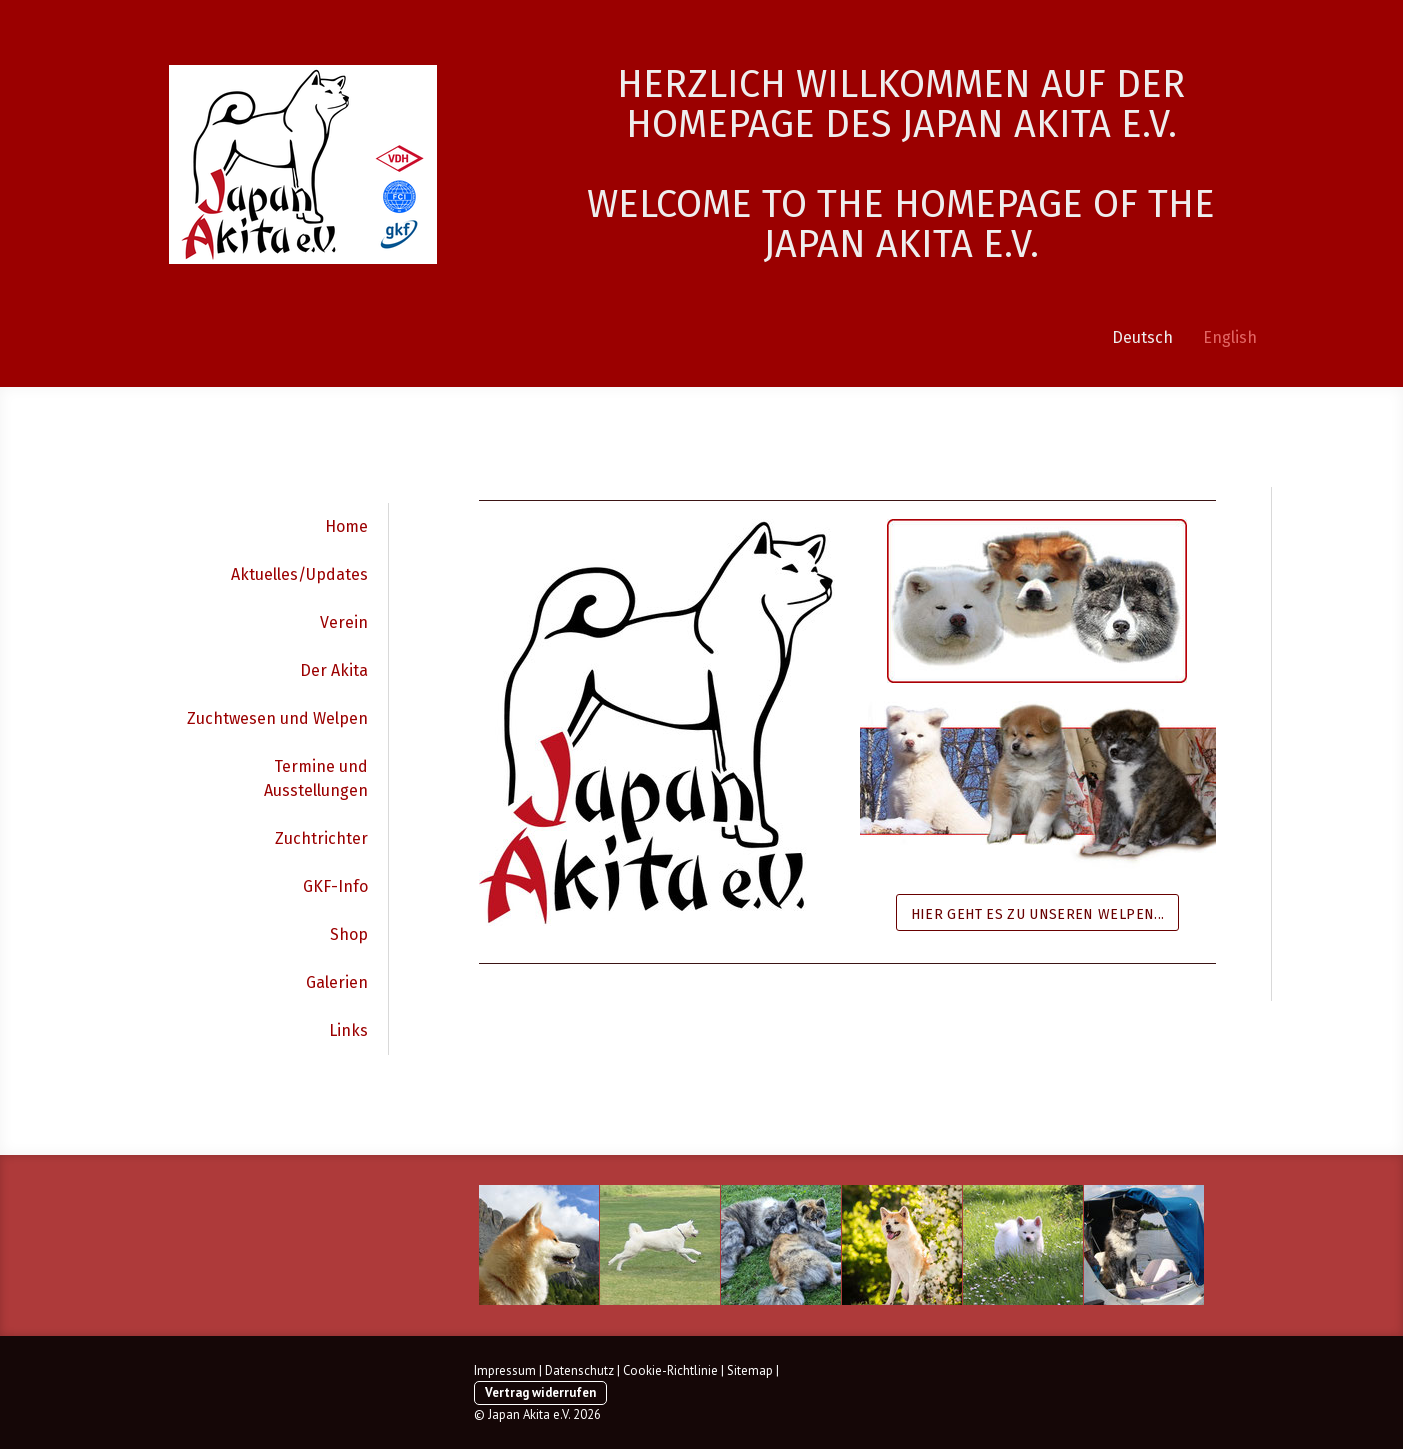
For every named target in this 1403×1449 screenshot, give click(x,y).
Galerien (337, 982)
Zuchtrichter (321, 838)
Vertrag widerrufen (540, 1392)
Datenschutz (579, 1370)
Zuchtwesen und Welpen (277, 718)
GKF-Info (335, 886)
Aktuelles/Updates (299, 574)
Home (346, 526)
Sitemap (750, 1370)
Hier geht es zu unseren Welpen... (1038, 914)
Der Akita (334, 670)
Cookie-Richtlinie (670, 1370)
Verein (344, 622)
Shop (349, 934)
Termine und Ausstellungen (316, 778)
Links (348, 1030)
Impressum (505, 1370)
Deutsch (1142, 337)
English (1230, 337)
